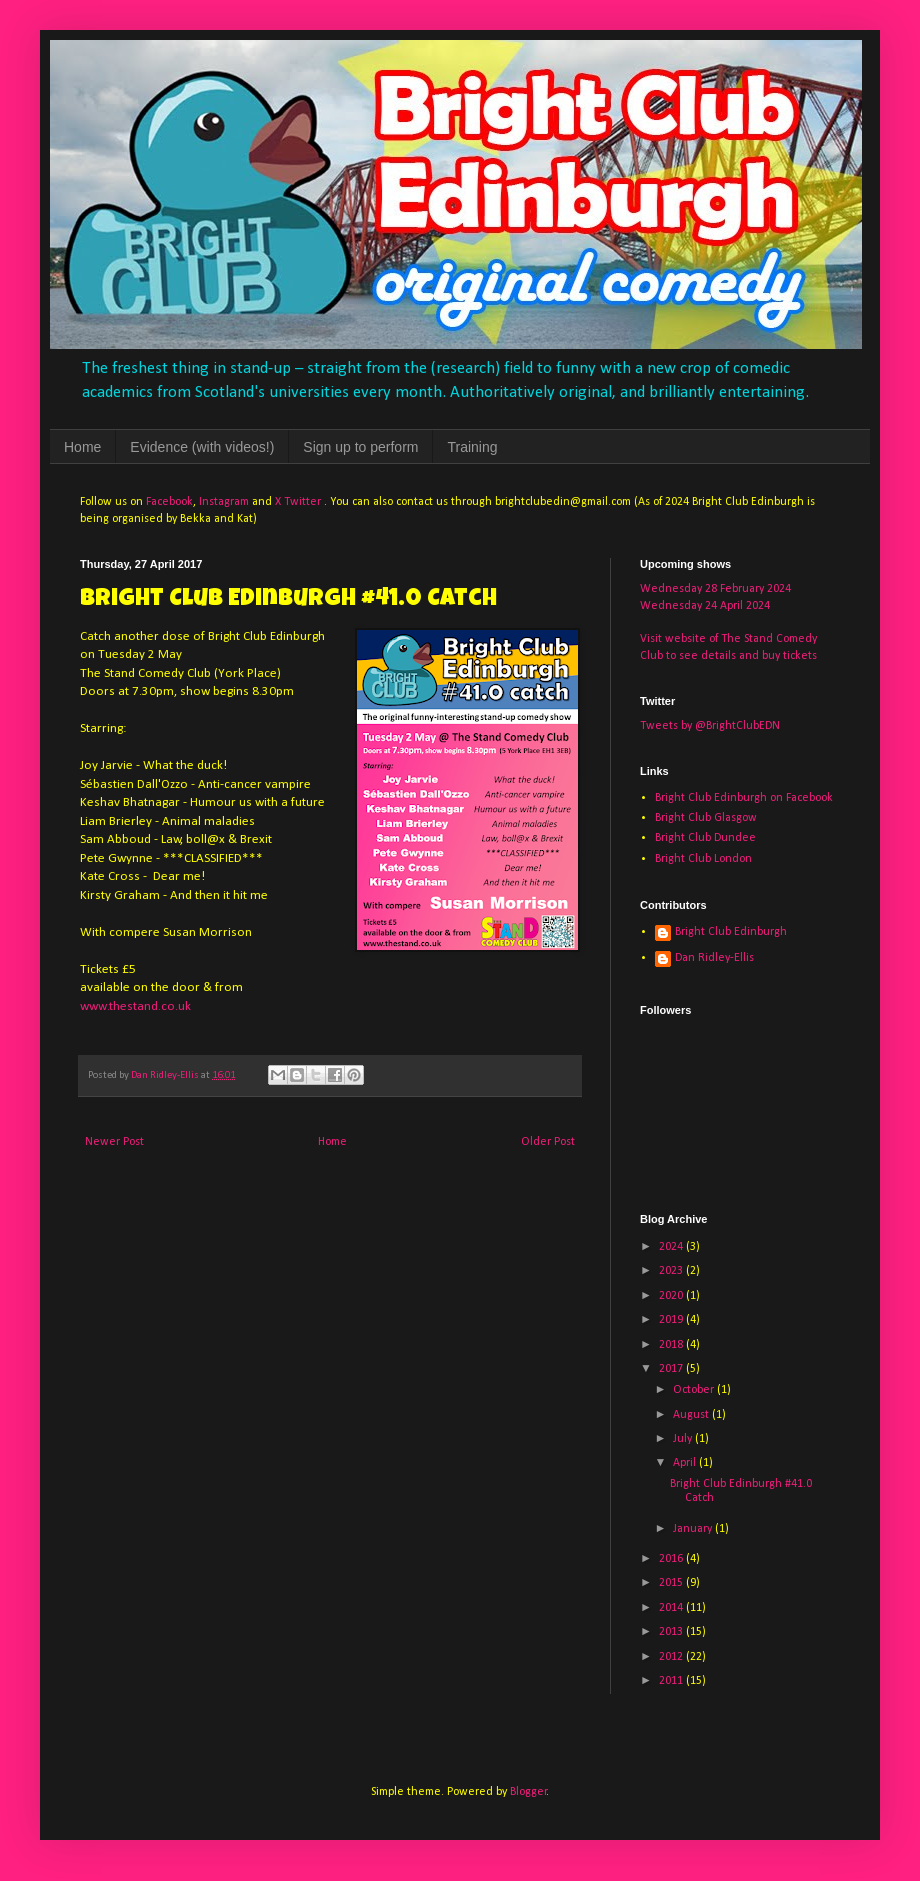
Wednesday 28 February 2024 (715, 589)
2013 (672, 1632)
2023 (672, 1271)
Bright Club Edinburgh (731, 932)
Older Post (548, 1142)
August (692, 1415)
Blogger (528, 1792)
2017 (672, 1369)
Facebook (169, 502)
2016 (672, 1559)
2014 (672, 1608)
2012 (672, 1657)
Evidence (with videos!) (202, 447)
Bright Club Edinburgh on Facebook (744, 798)
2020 (672, 1296)
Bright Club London (703, 859)
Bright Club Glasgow (706, 818)
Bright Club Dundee (705, 838)
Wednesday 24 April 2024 (705, 606)
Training (472, 447)
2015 (672, 1583)
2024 (672, 1247)
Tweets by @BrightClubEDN (710, 726)
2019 (672, 1320)
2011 (672, 1681)
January (694, 1529)
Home (82, 447)
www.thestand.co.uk (135, 1006)
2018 (672, 1345)
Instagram (224, 502)
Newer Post (114, 1142)
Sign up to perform (360, 447)
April (686, 1463)
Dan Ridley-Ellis (714, 958)
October (695, 1390)
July (684, 1439)
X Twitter (298, 502)
